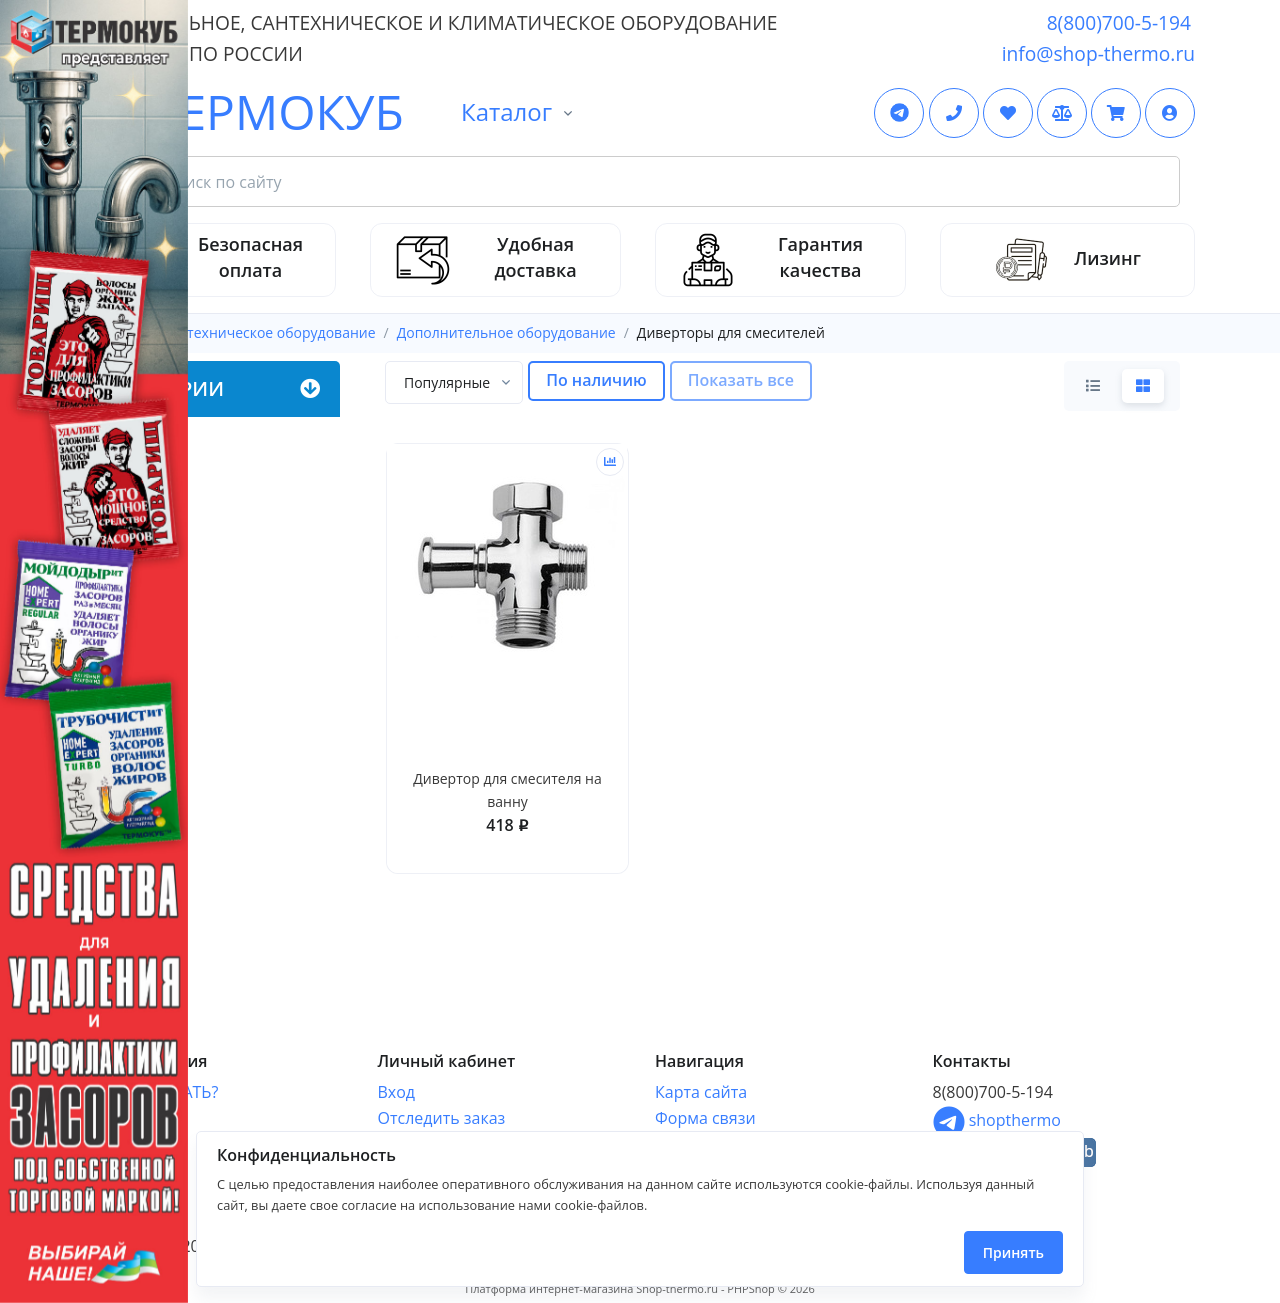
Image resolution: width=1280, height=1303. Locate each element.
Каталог (506, 111)
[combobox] (454, 382)
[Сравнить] (610, 462)
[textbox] (447, 382)
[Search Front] (663, 182)
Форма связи (705, 1118)
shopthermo (997, 1120)
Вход (397, 1092)
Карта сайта (701, 1092)
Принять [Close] (1013, 1252)
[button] (1170, 113)
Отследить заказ (442, 1118)
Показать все (741, 380)
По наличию (596, 380)
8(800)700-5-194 (1119, 22)
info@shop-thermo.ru (1098, 53)
